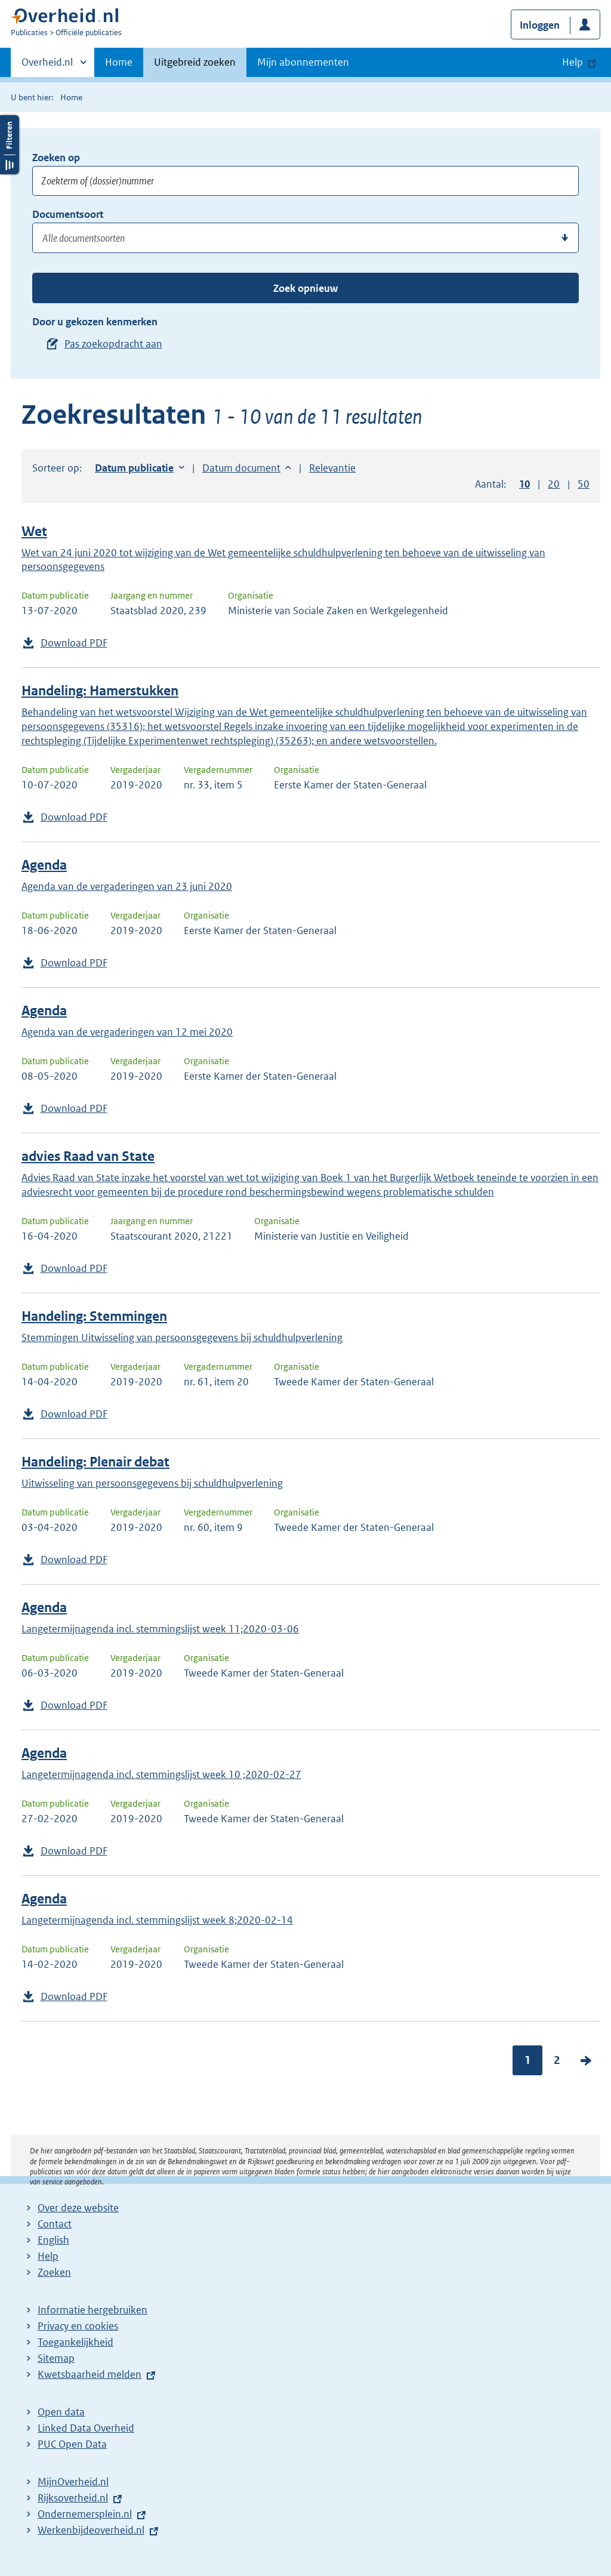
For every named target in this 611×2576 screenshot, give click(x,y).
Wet (34, 531)
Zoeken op (56, 157)
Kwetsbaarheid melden (89, 2374)
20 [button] (554, 484)
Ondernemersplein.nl (85, 2513)
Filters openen (9, 144)
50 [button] (584, 484)
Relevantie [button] (332, 467)
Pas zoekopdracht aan (113, 343)
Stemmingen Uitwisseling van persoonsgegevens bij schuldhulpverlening (181, 1337)
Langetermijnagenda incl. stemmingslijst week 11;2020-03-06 (160, 1628)
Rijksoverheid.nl (73, 2497)
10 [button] (524, 484)
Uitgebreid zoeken (195, 62)
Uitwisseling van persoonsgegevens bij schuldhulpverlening (152, 1483)
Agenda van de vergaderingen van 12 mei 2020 (127, 1032)
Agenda (44, 865)
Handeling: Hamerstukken (99, 691)
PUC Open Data (72, 2444)
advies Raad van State (88, 1156)
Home (118, 62)
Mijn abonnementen (303, 62)
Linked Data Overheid (86, 2428)
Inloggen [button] (540, 25)
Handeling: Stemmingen (94, 1316)
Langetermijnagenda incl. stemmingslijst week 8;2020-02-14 (157, 1920)
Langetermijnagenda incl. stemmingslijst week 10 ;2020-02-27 (161, 1774)
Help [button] (572, 62)
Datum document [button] (241, 467)
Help (48, 2256)
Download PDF (74, 642)
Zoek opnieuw (305, 288)
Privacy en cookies (78, 2325)
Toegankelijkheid (75, 2342)
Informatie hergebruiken (92, 2309)
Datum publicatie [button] (134, 467)
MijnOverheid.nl (73, 2481)
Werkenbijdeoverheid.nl (91, 2530)
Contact (55, 2223)
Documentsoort (67, 214)
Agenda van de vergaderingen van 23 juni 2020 (126, 886)
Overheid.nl (47, 65)
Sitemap (56, 2358)
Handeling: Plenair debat (95, 1462)
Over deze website (78, 2207)
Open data (61, 2411)
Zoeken (54, 2272)
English (53, 2240)
